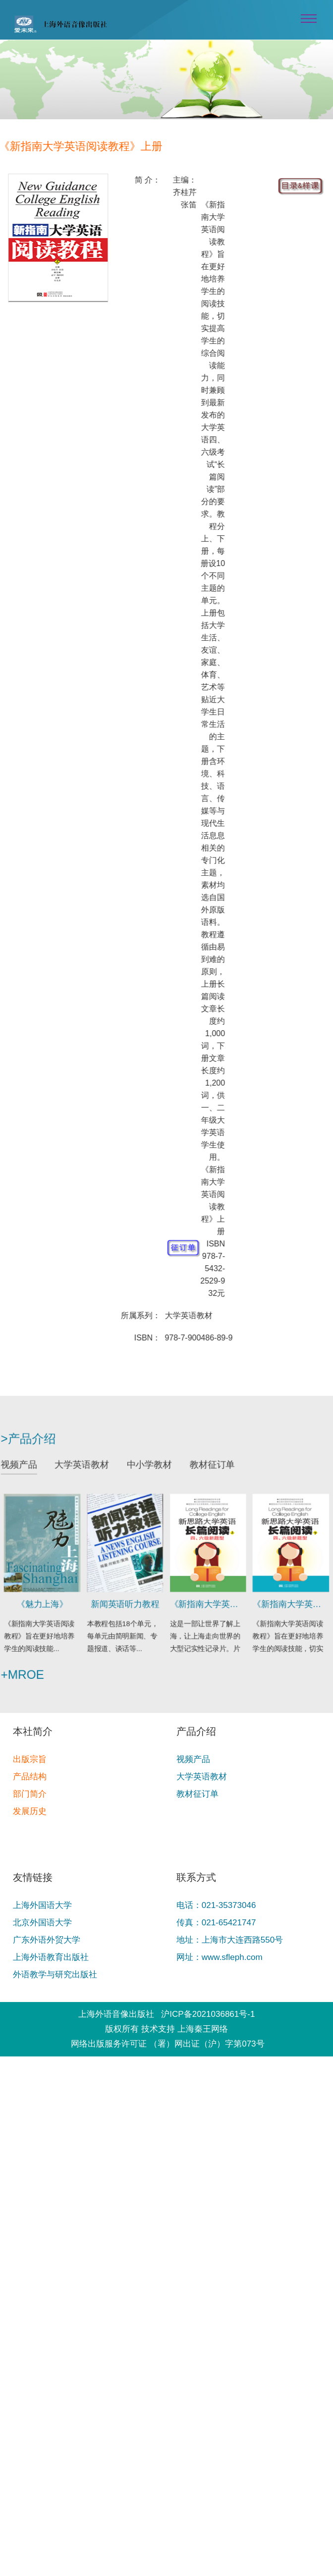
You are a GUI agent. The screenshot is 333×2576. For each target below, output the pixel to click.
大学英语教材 (87, 1471)
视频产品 (29, 1471)
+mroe (32, 1666)
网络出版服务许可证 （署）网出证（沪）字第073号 (167, 2044)
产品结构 (30, 1776)
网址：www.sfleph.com (219, 1957)
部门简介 (30, 1794)
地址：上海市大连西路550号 (229, 1940)
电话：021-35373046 (216, 1905)
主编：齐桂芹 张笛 (186, 192)
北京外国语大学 (42, 1922)
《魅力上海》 (50, 1600)
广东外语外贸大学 (46, 1940)
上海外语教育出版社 (51, 1957)
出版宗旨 (30, 1759)
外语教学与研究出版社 (55, 1974)
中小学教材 (150, 1471)
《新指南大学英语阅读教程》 (204, 1600)
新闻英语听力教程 (128, 1600)
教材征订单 (209, 1471)
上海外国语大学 (42, 1905)
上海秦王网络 (202, 2029)
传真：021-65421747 (216, 1922)
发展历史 (30, 1811)
